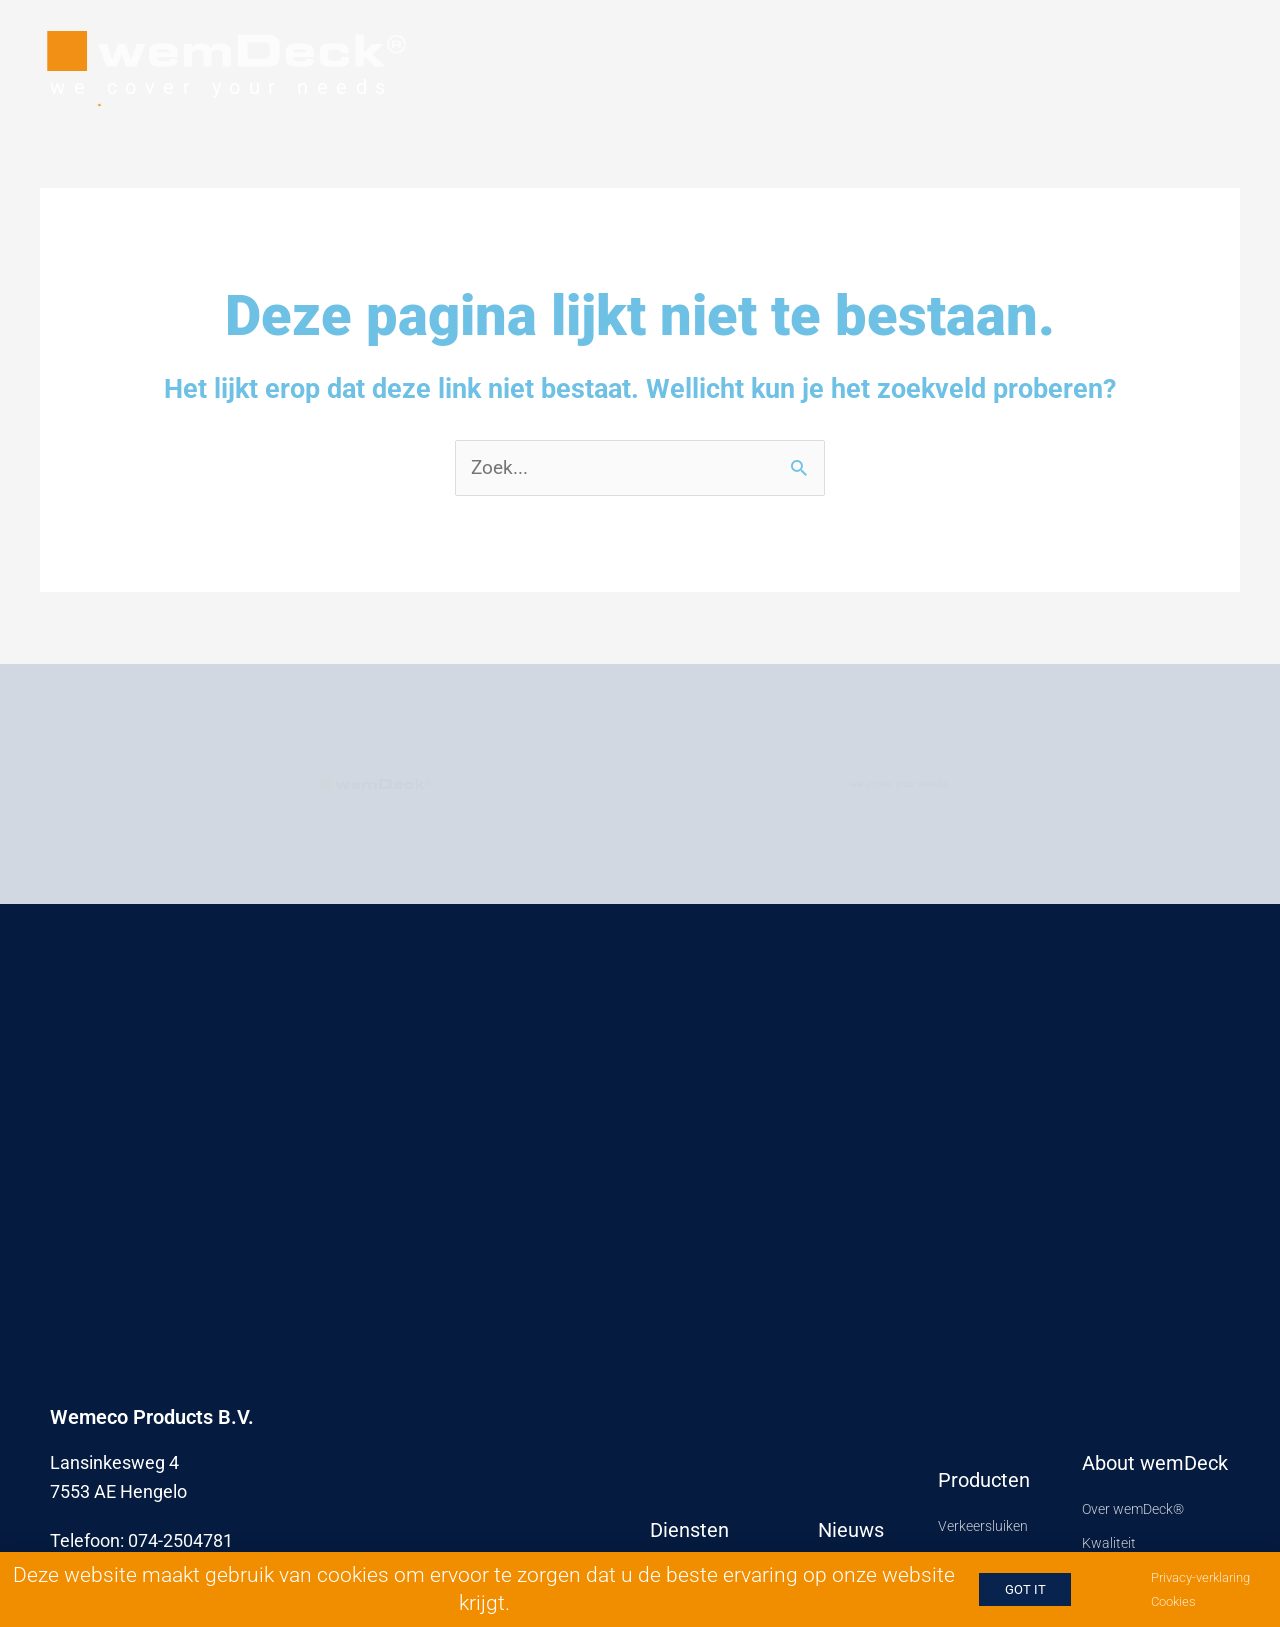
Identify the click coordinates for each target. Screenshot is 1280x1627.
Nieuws (851, 1529)
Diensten (689, 1529)
